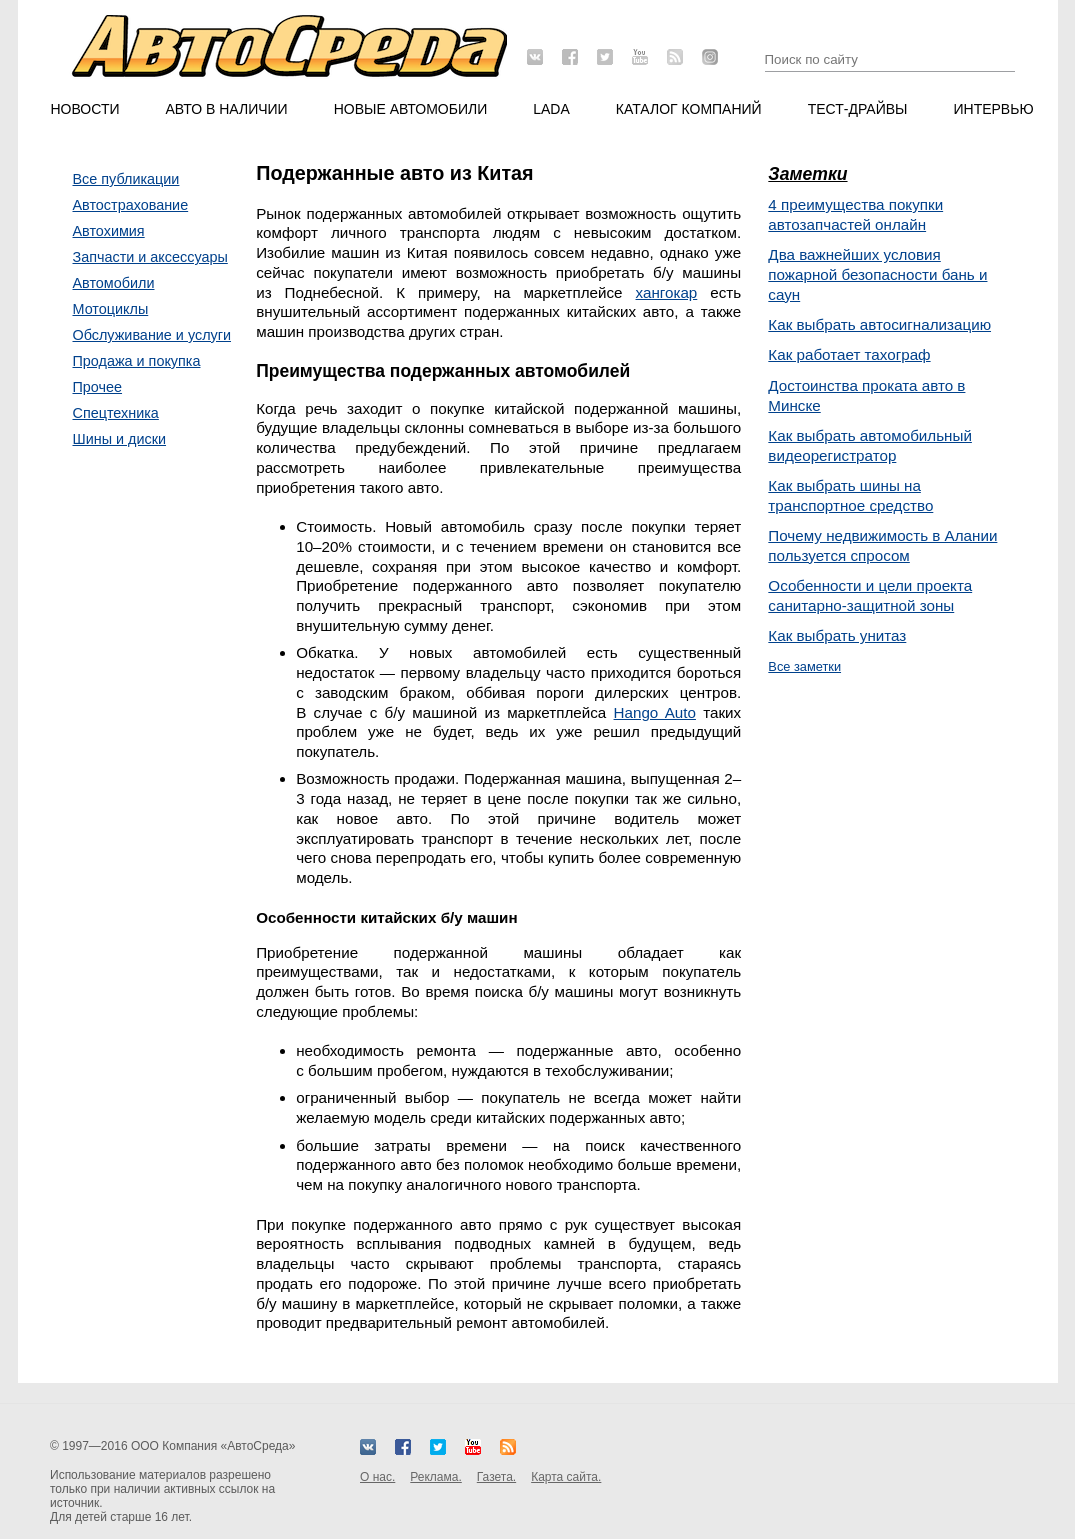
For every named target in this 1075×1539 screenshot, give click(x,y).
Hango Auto (655, 712)
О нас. (377, 1477)
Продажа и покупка (137, 361)
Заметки (807, 174)
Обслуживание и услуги (152, 335)
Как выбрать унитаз (837, 635)
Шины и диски (120, 439)
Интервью (993, 109)
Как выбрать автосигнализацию (879, 324)
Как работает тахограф (849, 354)
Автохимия (109, 231)
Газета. (496, 1477)
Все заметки (804, 666)
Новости (85, 109)
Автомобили (114, 283)
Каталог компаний (689, 109)
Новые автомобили (411, 109)
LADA (551, 109)
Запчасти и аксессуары (150, 257)
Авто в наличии (227, 109)
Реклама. (435, 1477)
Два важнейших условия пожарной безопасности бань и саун (877, 274)
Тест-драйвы (858, 109)
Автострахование (131, 205)
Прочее (98, 387)
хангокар (667, 292)
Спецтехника (116, 413)
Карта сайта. (566, 1477)
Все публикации (126, 179)
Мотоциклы (111, 309)
